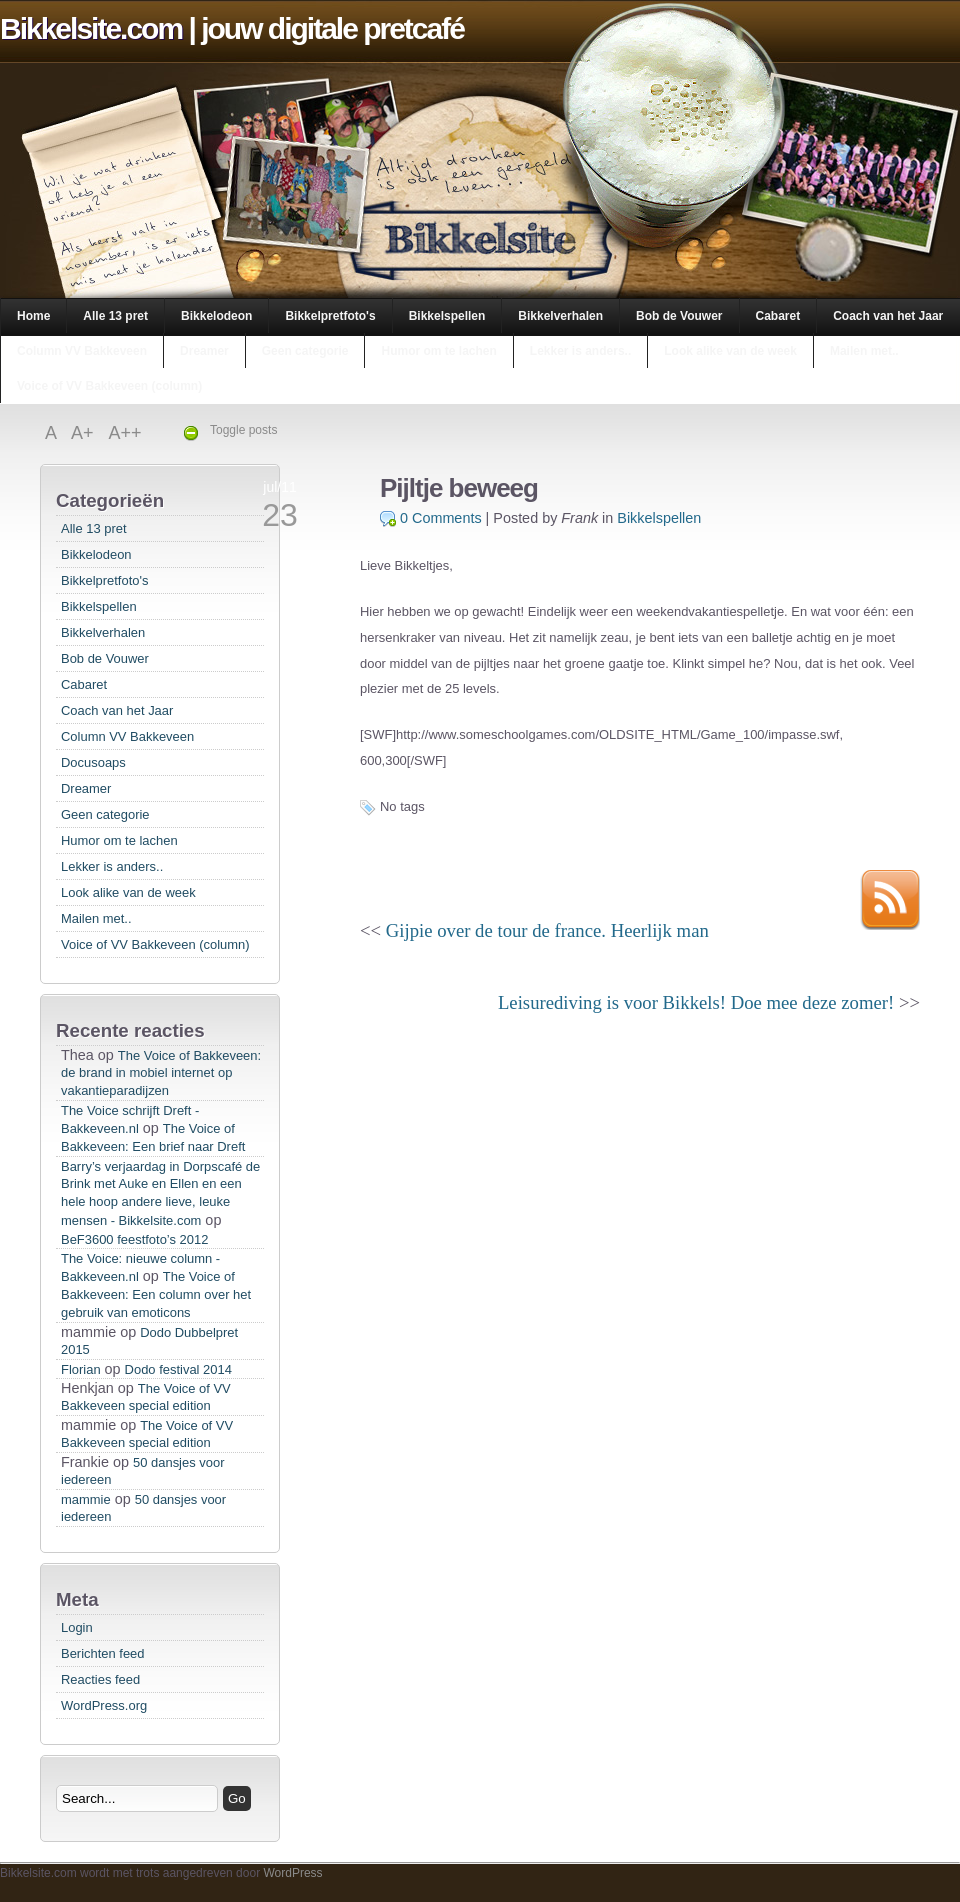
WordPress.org (104, 1705)
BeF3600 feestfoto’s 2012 (134, 1239)
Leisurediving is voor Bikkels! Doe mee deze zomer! (696, 1002)
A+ (85, 433)
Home (33, 316)
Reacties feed (100, 1679)
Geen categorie (305, 351)
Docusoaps (93, 762)
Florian (81, 1369)
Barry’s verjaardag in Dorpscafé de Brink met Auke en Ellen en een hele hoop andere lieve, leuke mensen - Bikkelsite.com (160, 1193)
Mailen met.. (864, 351)
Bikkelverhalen (560, 316)
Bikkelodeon (216, 316)
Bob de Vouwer (679, 316)
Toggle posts (243, 430)
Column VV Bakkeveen (82, 351)
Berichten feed (103, 1653)
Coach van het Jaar (888, 316)
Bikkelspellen (447, 316)
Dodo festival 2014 (178, 1369)
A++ (125, 433)
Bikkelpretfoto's (330, 316)
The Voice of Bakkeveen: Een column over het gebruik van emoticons (156, 1294)
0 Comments (441, 518)
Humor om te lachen (438, 351)
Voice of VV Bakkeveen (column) (109, 386)
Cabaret (778, 316)
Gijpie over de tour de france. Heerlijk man (547, 930)
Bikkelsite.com (91, 28)
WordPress (292, 1873)
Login (77, 1627)
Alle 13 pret (115, 316)
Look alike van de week (730, 351)
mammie (86, 1499)
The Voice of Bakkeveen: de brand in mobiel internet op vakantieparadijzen (161, 1073)
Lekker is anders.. (580, 351)
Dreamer (204, 351)
